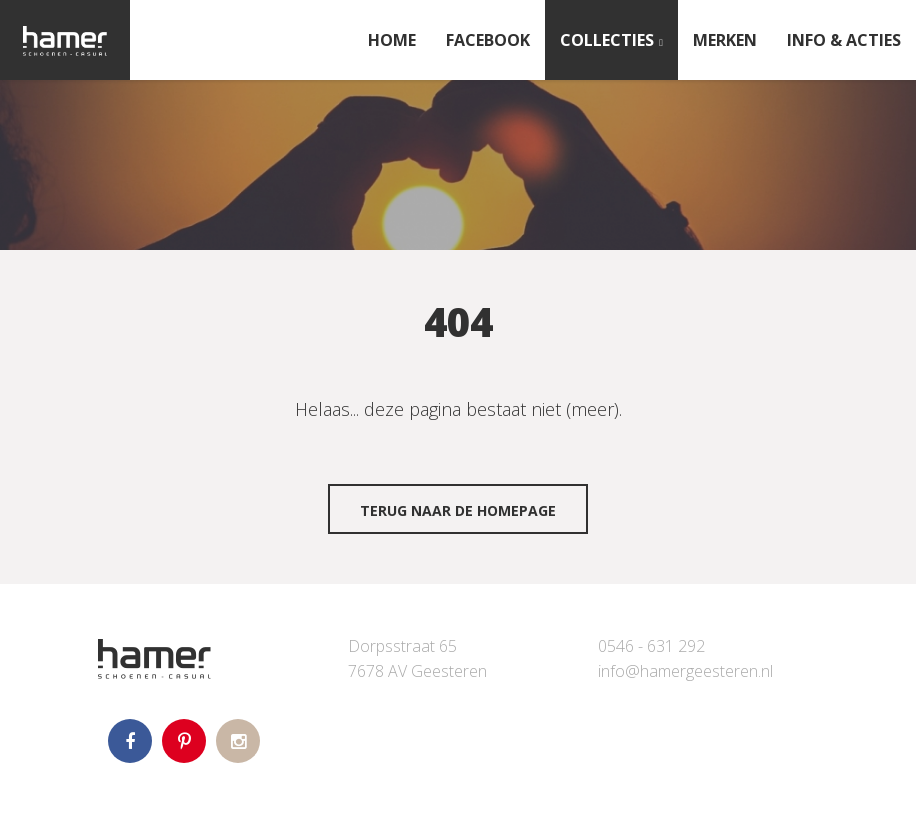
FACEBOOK (488, 40)
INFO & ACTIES (844, 40)
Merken (725, 40)
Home (392, 40)
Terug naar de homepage (458, 510)
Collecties (607, 40)
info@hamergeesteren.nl (685, 671)
